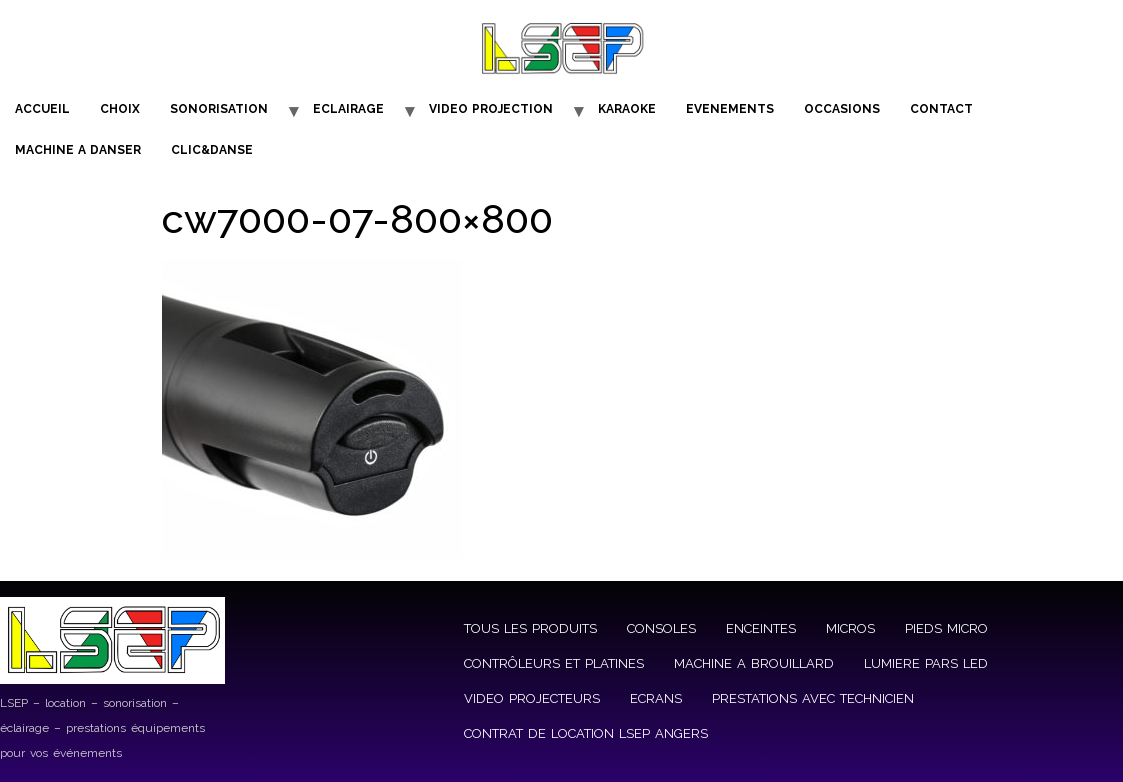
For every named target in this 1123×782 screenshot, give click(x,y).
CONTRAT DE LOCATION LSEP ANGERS (586, 733)
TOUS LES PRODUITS (530, 628)
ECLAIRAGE (348, 109)
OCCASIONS (842, 109)
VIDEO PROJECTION (491, 109)
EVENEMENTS (730, 109)
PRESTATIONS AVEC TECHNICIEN (813, 698)
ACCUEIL (42, 109)
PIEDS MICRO (946, 628)
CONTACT (941, 109)
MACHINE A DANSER (78, 150)
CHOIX (120, 109)
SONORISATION (219, 109)
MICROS (850, 628)
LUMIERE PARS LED (926, 663)
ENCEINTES (761, 628)
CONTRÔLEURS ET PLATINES (554, 663)
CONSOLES (661, 628)
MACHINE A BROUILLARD (754, 663)
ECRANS (656, 698)
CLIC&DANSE (212, 150)
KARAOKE (627, 109)
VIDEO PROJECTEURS (532, 698)
